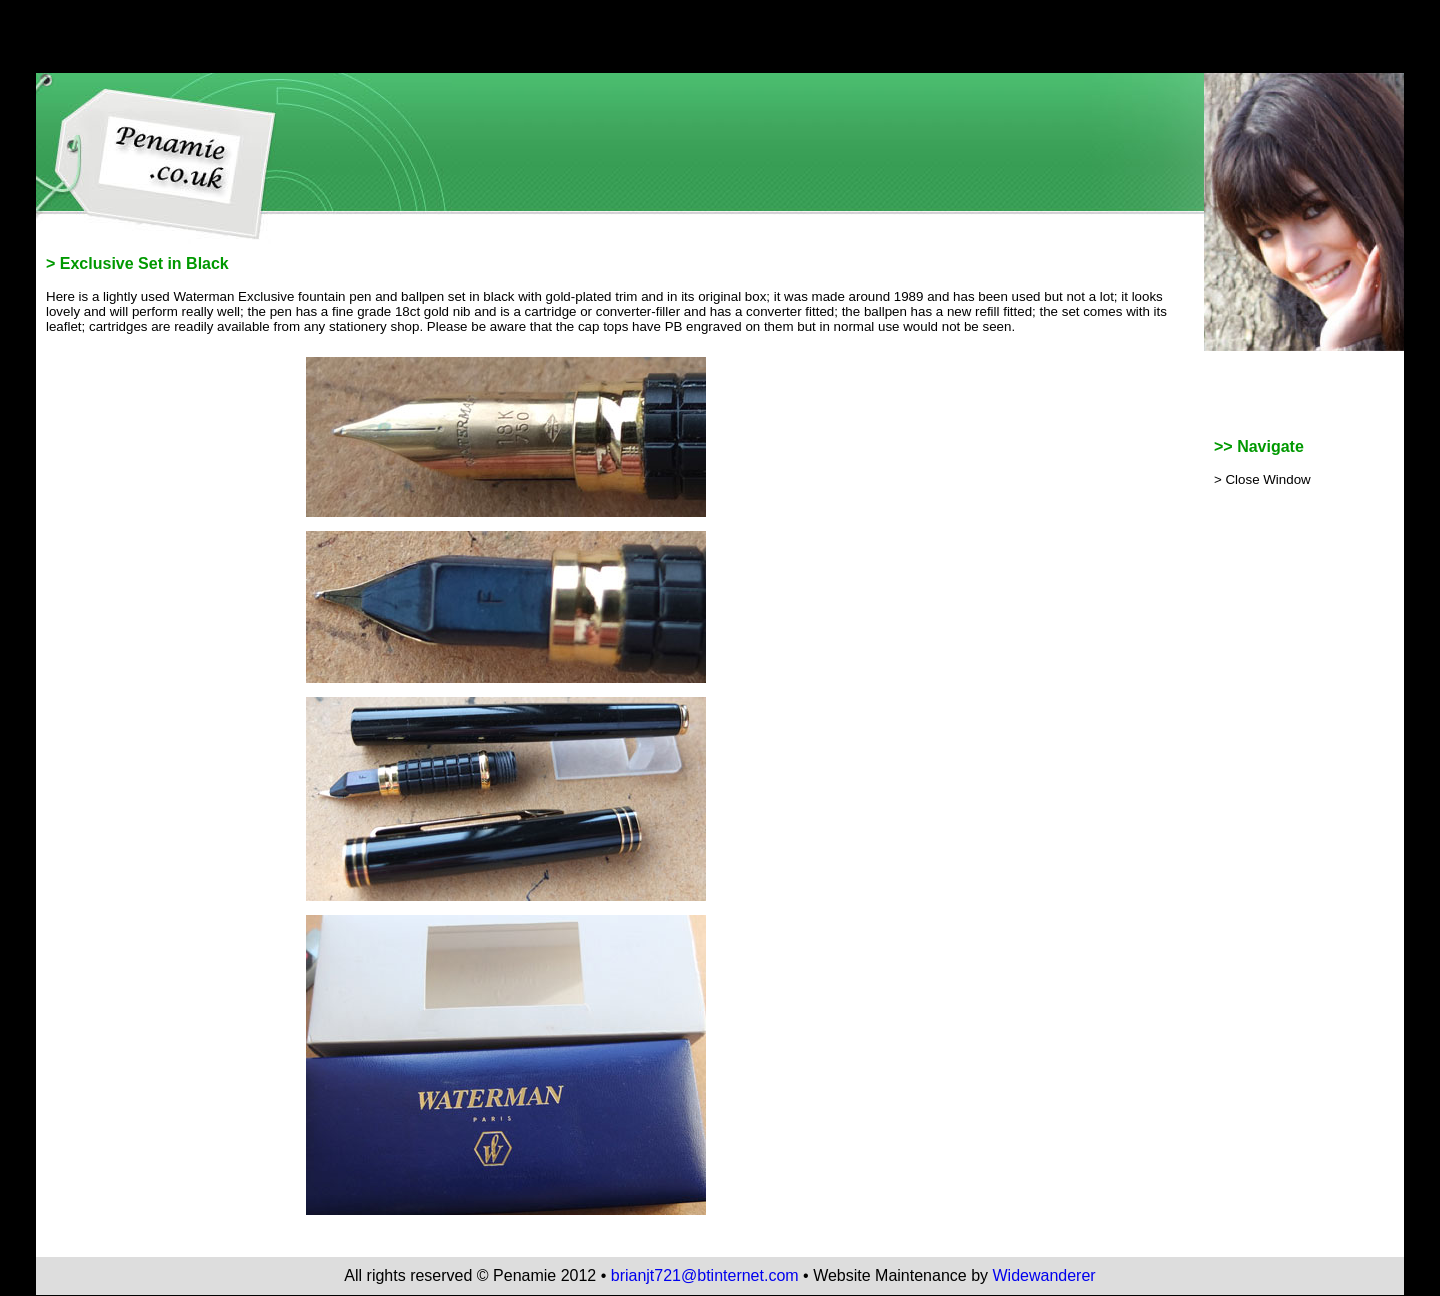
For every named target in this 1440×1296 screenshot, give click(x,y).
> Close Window (1262, 479)
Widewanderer (1044, 1275)
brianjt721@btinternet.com (705, 1275)
